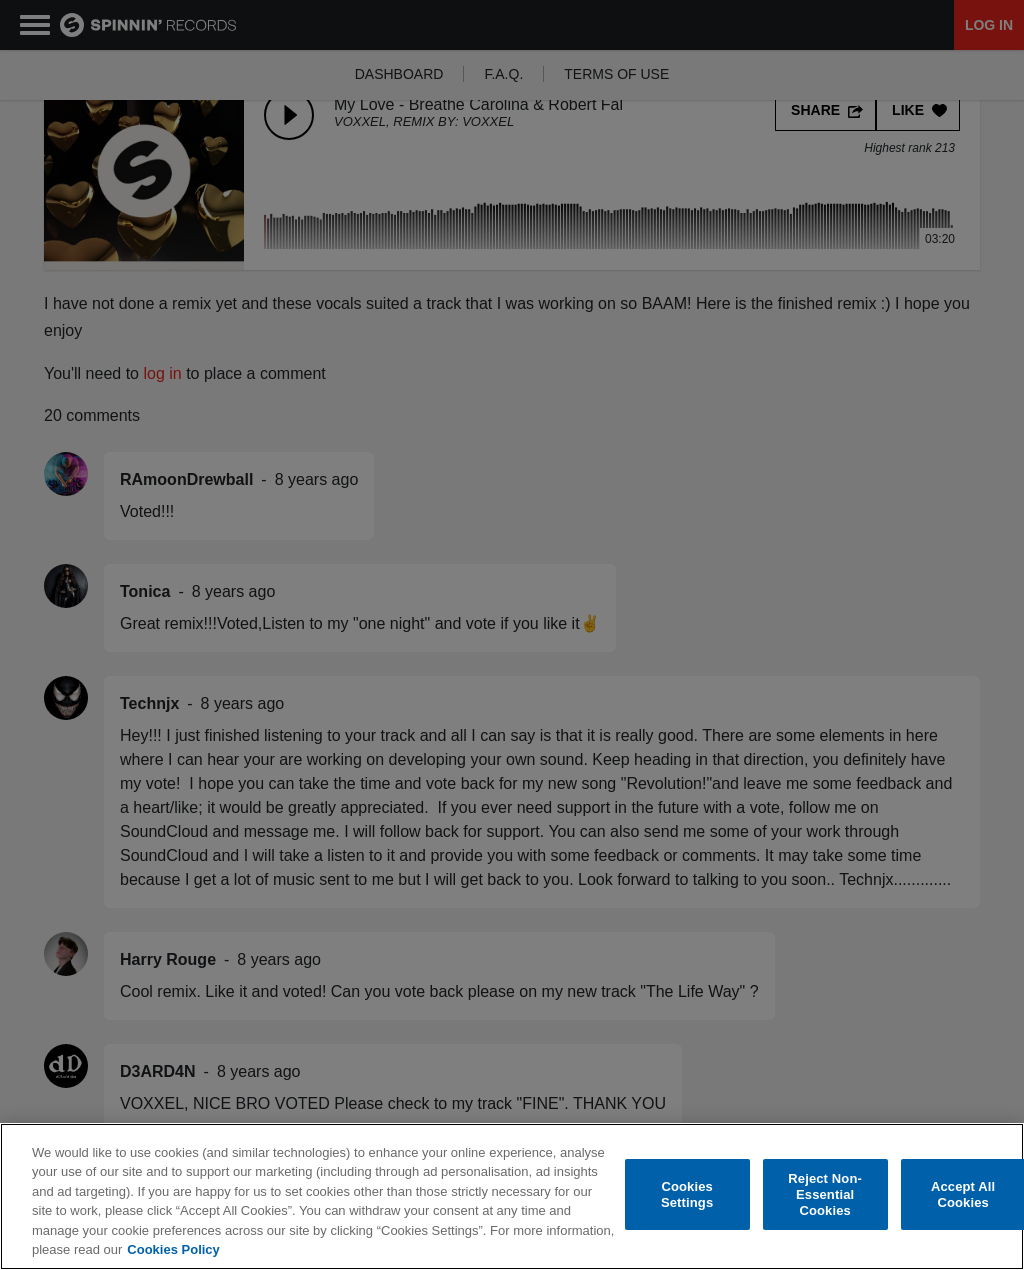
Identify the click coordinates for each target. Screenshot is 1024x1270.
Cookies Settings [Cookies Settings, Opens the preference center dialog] (687, 1195)
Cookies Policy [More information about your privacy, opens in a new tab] (173, 1250)
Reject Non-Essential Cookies (825, 1195)
